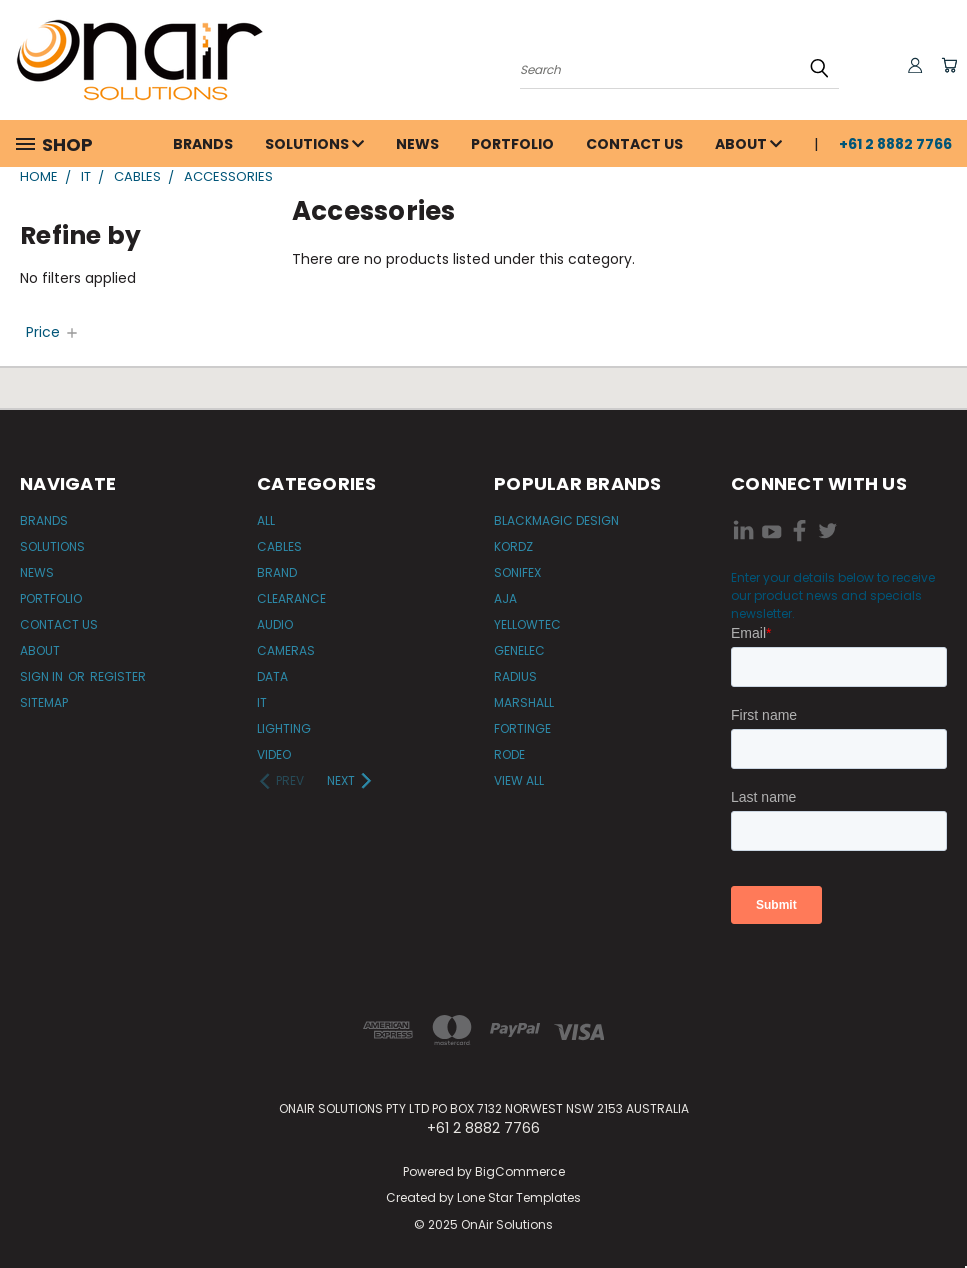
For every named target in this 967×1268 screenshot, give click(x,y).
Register (118, 676)
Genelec (519, 650)
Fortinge (522, 728)
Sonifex (517, 572)
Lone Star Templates (519, 1197)
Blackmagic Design (556, 520)
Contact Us (634, 144)
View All (519, 780)
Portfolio (512, 144)
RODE (509, 754)
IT (262, 702)
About (748, 144)
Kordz (513, 546)
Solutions (314, 144)
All (266, 520)
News (417, 144)
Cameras (286, 650)
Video (274, 754)
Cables (279, 546)
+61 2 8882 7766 (895, 144)
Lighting (284, 728)
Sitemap (44, 702)
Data (272, 676)
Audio (275, 624)
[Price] (53, 332)
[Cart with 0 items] (947, 65)
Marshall (524, 702)
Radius (515, 676)
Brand (277, 572)
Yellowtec (527, 624)
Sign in (43, 676)
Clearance (291, 598)
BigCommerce (520, 1171)
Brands (203, 144)
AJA (505, 598)
